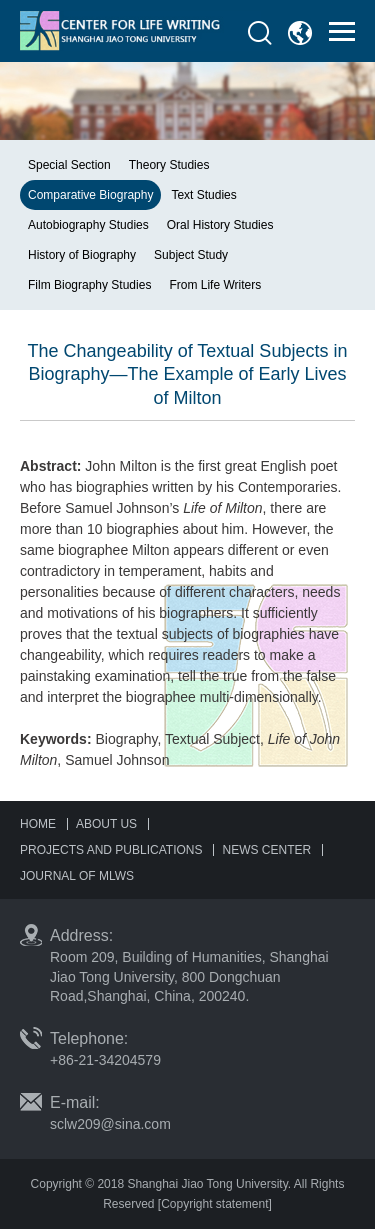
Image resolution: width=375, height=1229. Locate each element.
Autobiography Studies (88, 225)
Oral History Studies (220, 225)
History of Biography (82, 255)
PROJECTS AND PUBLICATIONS (111, 850)
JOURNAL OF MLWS (77, 876)
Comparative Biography (90, 195)
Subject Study (191, 255)
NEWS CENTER (266, 850)
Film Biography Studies (89, 285)
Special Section (69, 165)
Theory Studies (169, 165)
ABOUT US (106, 824)
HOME (38, 824)
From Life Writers (215, 285)
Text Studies (203, 195)
